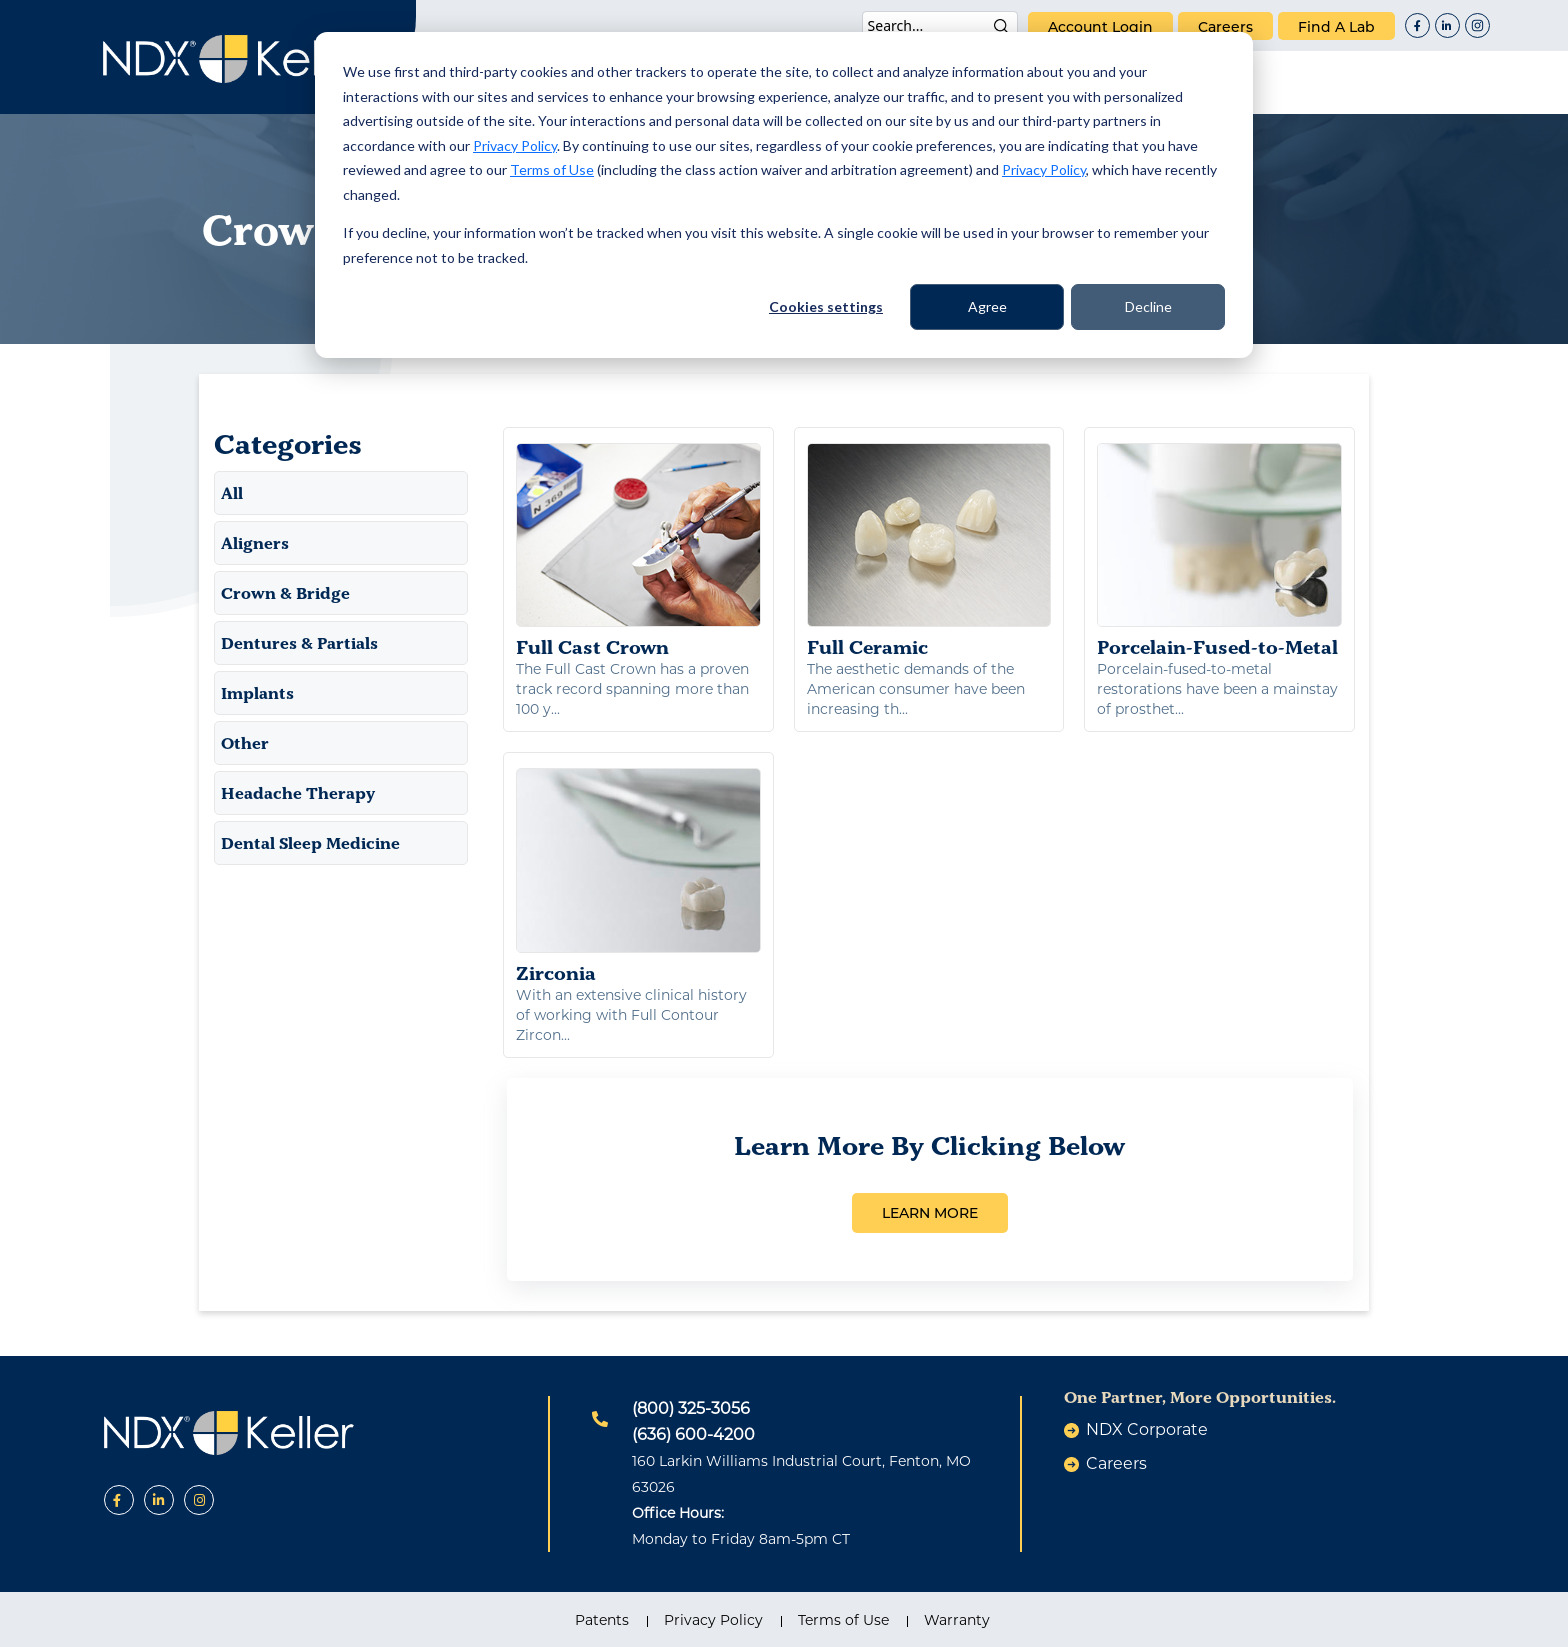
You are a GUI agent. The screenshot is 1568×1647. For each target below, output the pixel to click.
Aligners (255, 543)
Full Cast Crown (638, 551)
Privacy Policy (515, 145)
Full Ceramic (929, 551)
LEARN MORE (930, 1213)
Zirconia (638, 876)
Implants (257, 693)
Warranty (957, 1620)
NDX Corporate (1147, 1429)
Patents (602, 1620)
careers (1225, 27)
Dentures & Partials (299, 643)
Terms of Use (552, 169)
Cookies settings (826, 306)
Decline (1148, 306)
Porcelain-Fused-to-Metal (1219, 551)
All (232, 493)
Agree (987, 306)
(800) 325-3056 (691, 1408)
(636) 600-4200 (693, 1434)
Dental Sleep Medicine (310, 843)
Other (245, 743)
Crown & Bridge (285, 593)
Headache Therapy (298, 793)
